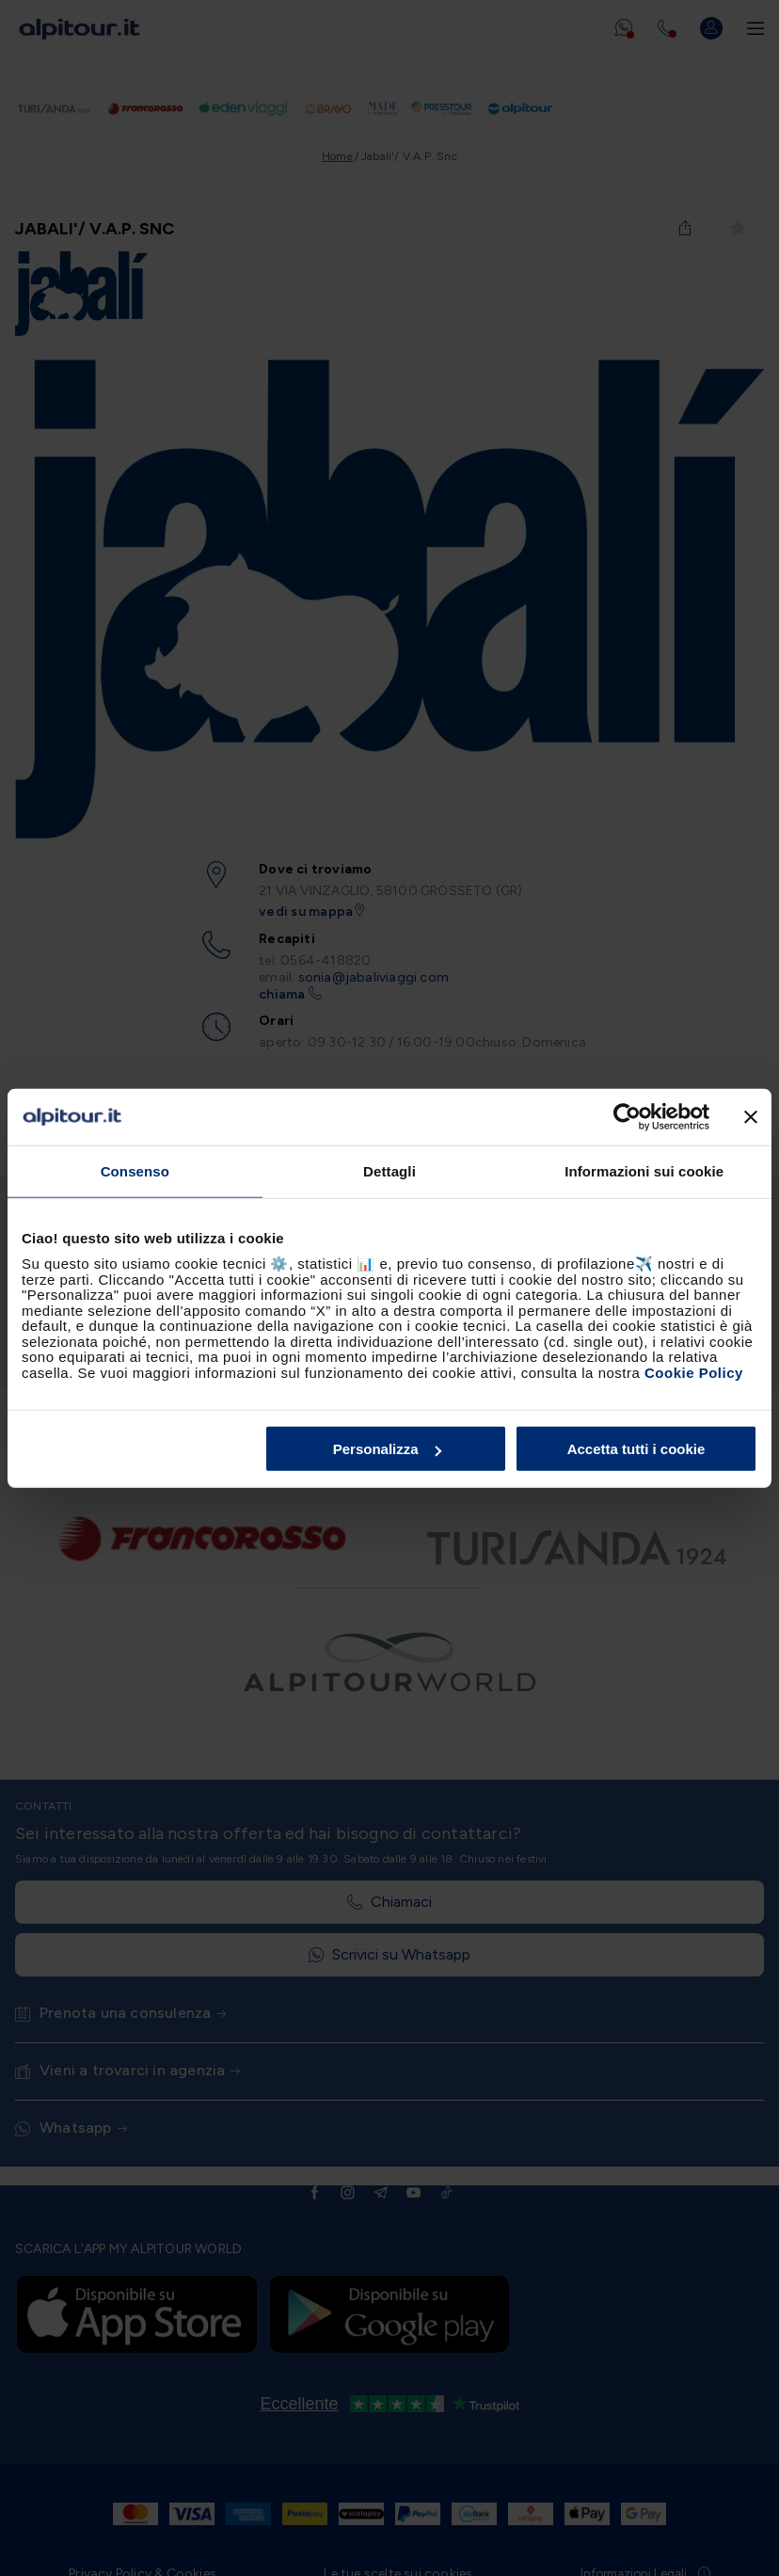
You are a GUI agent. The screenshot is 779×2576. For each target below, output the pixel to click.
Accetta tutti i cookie (636, 1449)
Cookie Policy (693, 1372)
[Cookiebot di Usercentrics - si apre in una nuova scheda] (627, 1116)
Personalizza (387, 1449)
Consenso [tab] (135, 1170)
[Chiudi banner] (750, 1116)
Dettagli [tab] (389, 1170)
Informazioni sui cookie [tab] (643, 1170)
